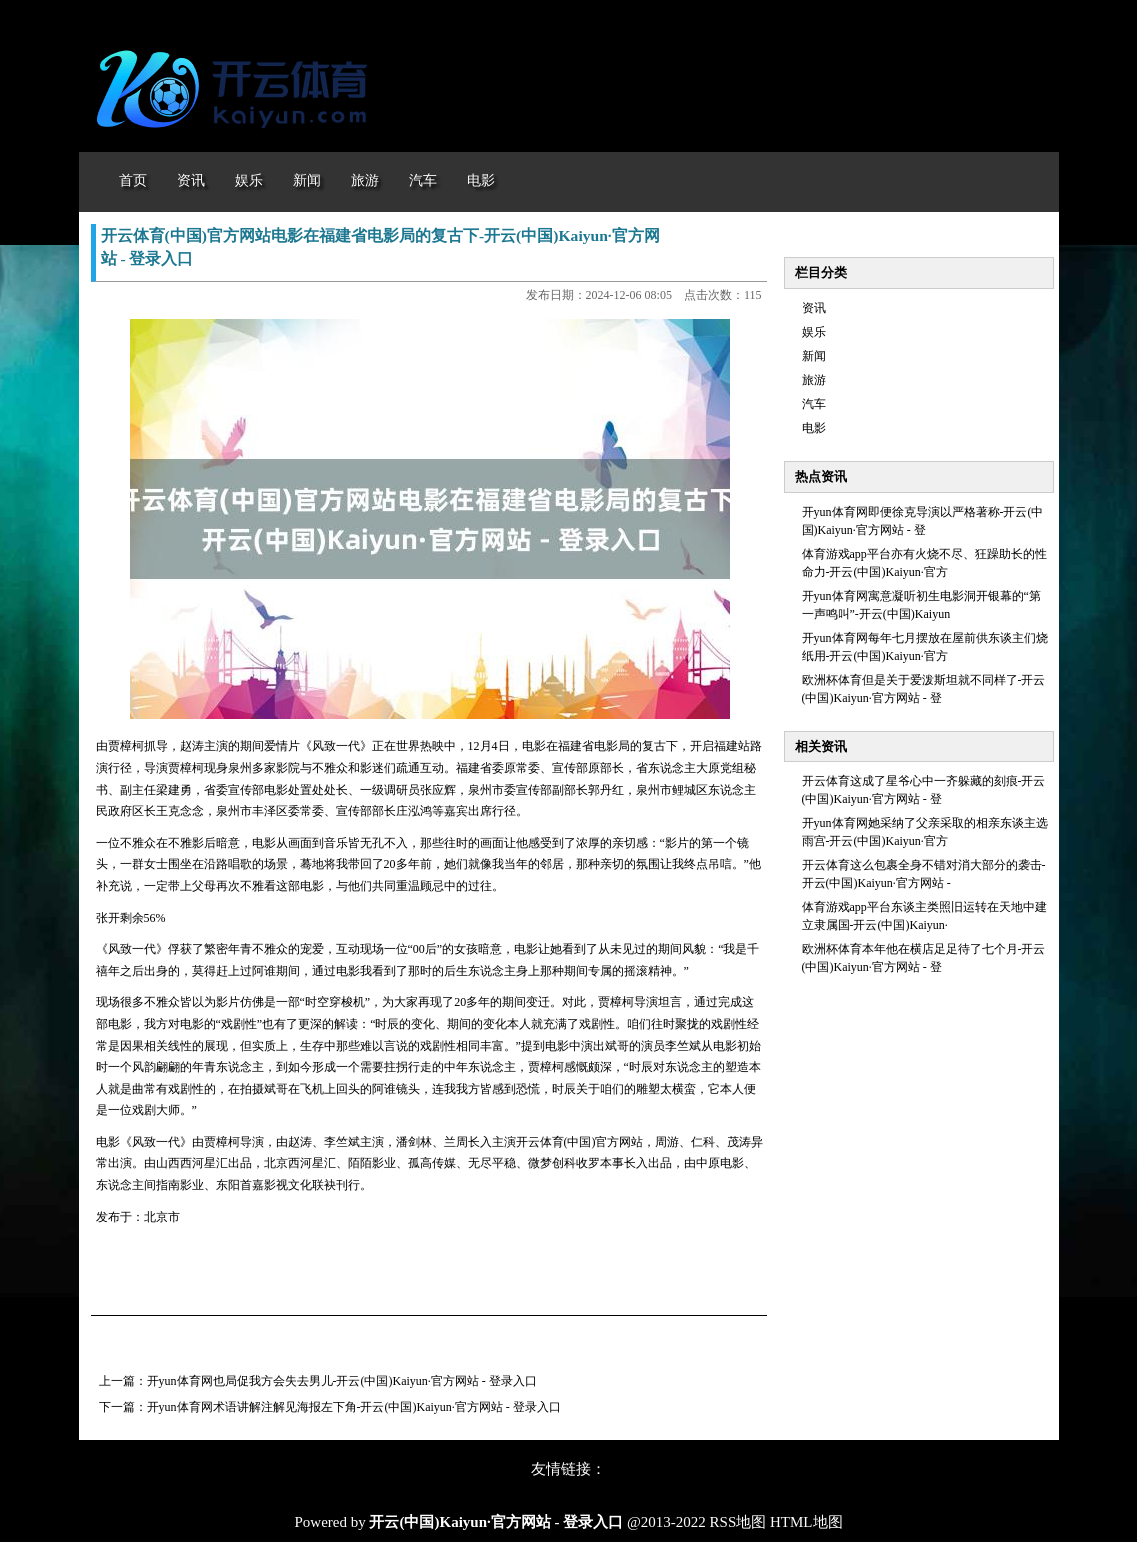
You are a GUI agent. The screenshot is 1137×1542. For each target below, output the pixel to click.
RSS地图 (738, 1522)
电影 (814, 428)
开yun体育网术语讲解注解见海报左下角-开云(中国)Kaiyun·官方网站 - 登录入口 (354, 1407)
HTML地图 (806, 1522)
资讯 (814, 308)
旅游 (814, 380)
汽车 (814, 404)
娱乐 (814, 332)
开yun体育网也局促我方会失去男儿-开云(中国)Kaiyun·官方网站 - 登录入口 (342, 1381)
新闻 (814, 356)
